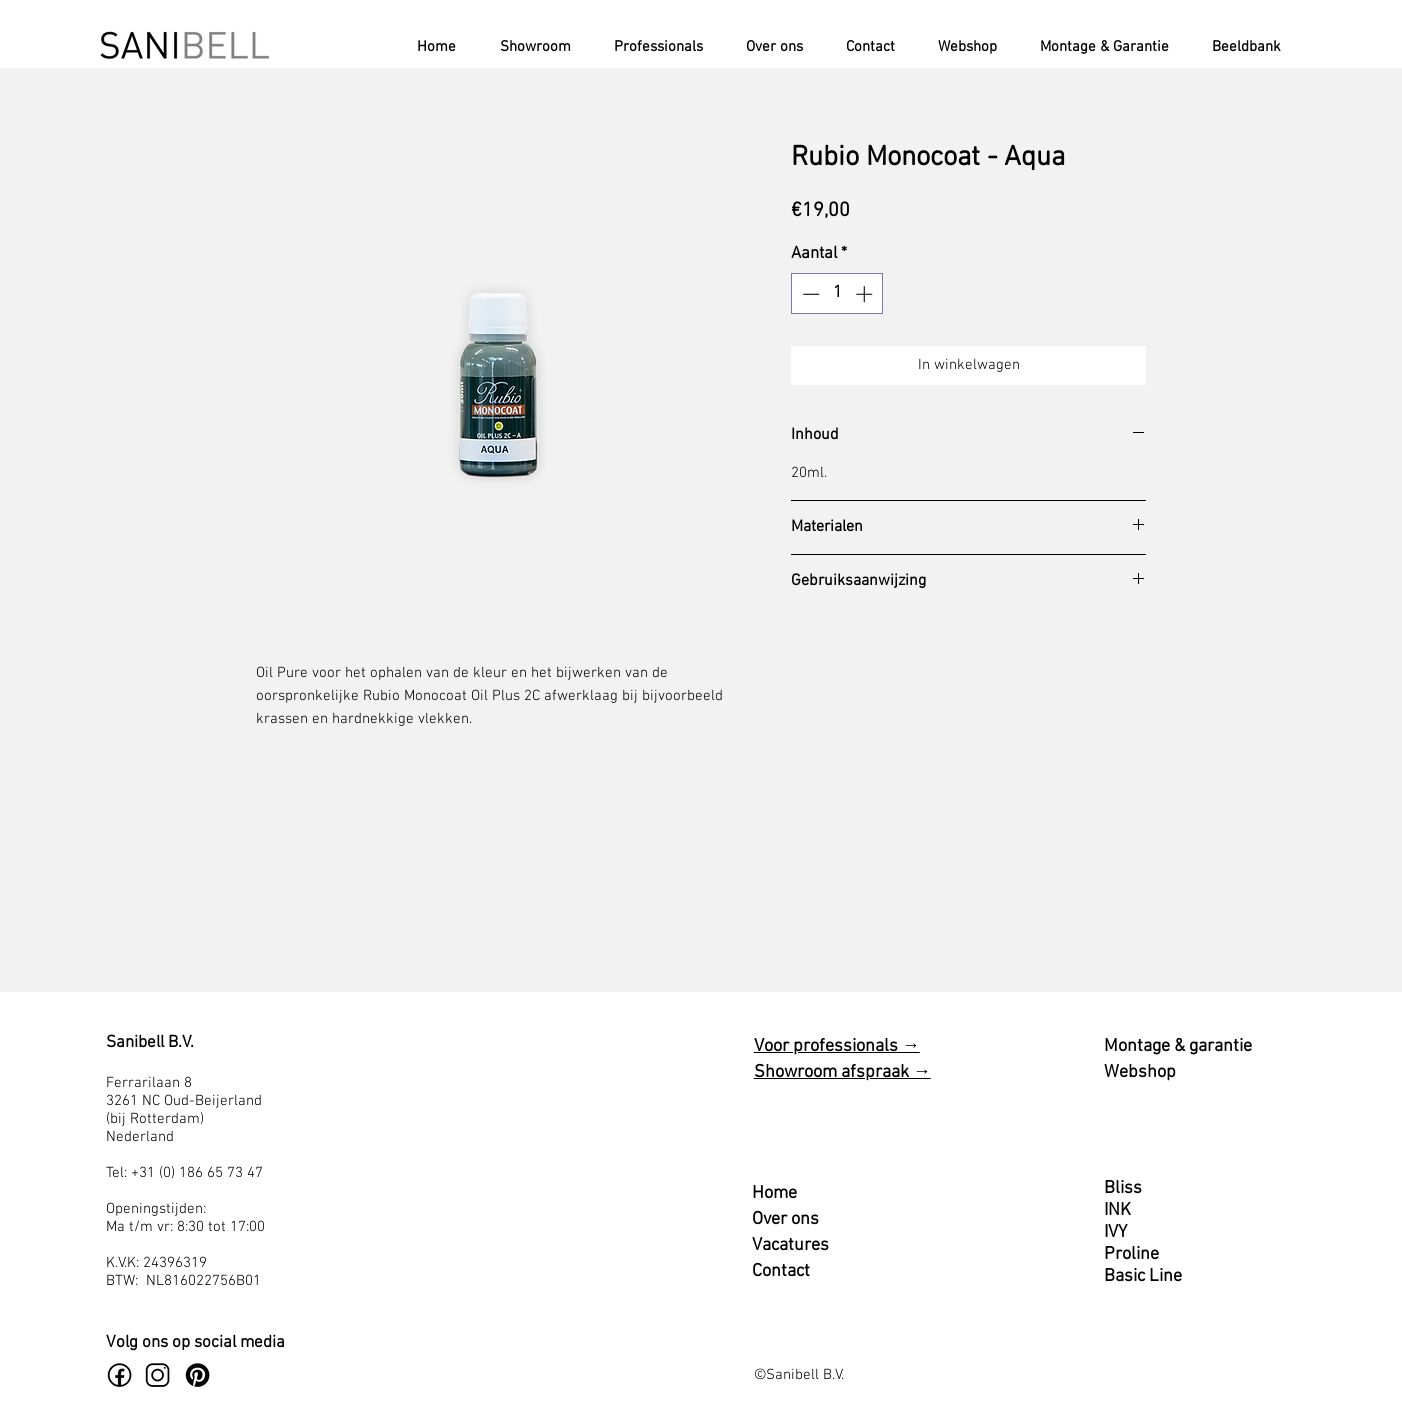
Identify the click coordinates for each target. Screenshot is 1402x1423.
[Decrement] (809, 294)
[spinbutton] (837, 294)
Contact (781, 1271)
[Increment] (866, 294)
